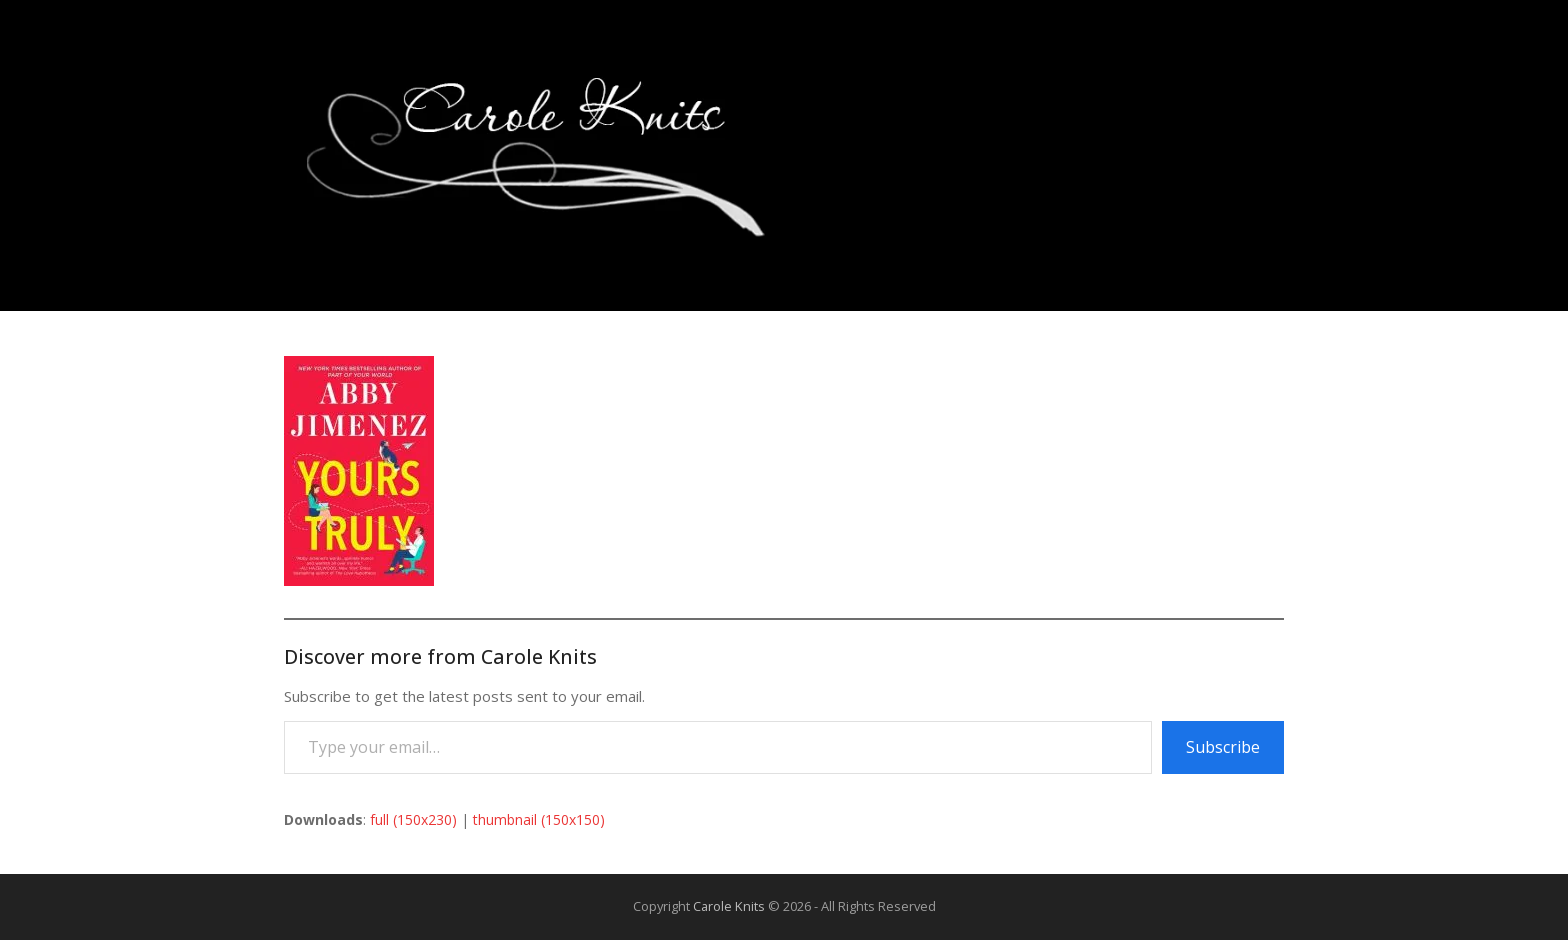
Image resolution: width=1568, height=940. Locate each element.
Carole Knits (729, 906)
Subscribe (1223, 747)
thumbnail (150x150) (539, 819)
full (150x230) (413, 819)
